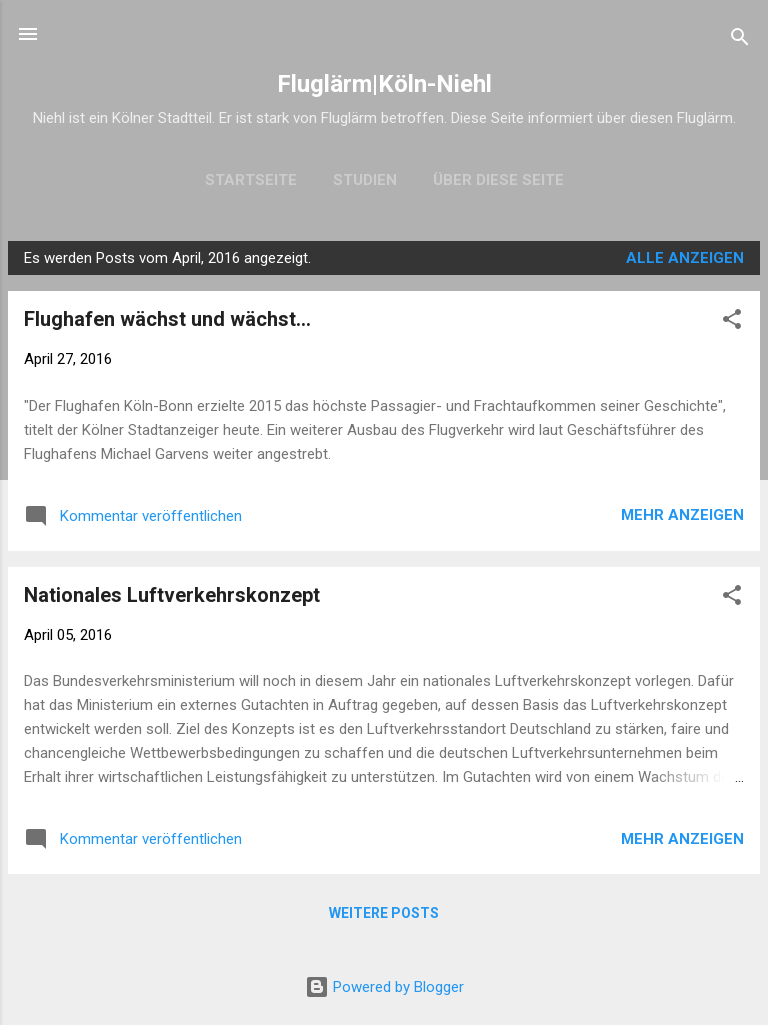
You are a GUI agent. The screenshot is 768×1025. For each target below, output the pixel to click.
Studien (365, 180)
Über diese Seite (498, 180)
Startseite (251, 180)
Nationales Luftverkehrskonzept (172, 595)
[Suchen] (740, 40)
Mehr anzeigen (682, 515)
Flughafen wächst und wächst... (167, 319)
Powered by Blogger (384, 987)
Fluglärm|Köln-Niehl (384, 84)
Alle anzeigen (685, 258)
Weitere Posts (384, 913)
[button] (732, 322)
